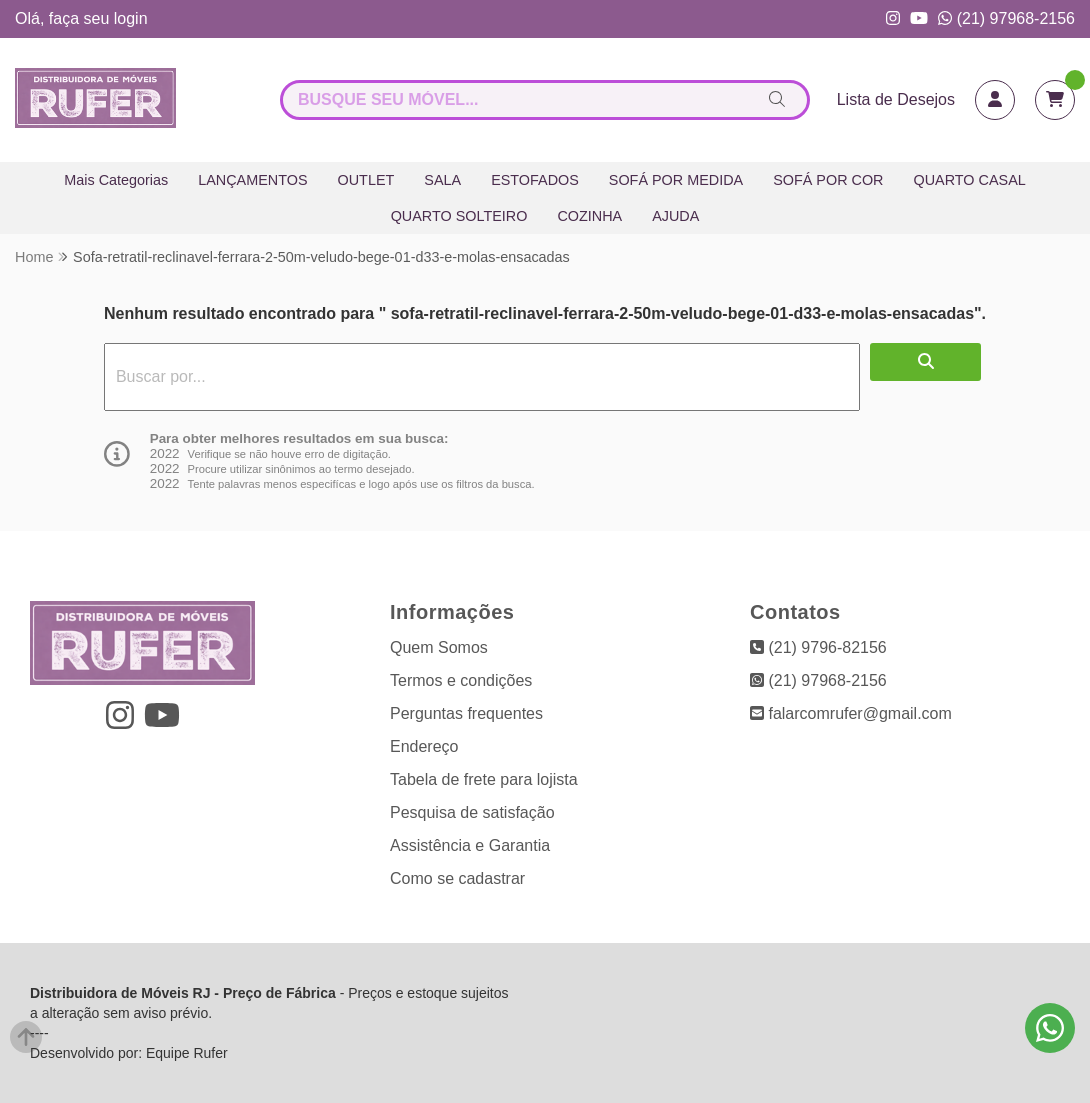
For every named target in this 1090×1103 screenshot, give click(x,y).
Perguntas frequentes (466, 713)
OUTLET (366, 180)
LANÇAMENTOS (252, 180)
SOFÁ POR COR (828, 180)
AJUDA (675, 216)
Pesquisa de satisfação (472, 812)
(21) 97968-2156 (1006, 18)
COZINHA (589, 216)
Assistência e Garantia (470, 845)
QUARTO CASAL (970, 180)
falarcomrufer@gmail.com (851, 713)
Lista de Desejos (896, 99)
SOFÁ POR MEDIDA (676, 180)
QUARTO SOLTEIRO (459, 216)
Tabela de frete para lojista (484, 779)
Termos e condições (461, 680)
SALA (442, 180)
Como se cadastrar (457, 878)
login (131, 18)
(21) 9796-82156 (818, 647)
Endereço (424, 746)
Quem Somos (439, 647)
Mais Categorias (116, 180)
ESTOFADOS (535, 180)
